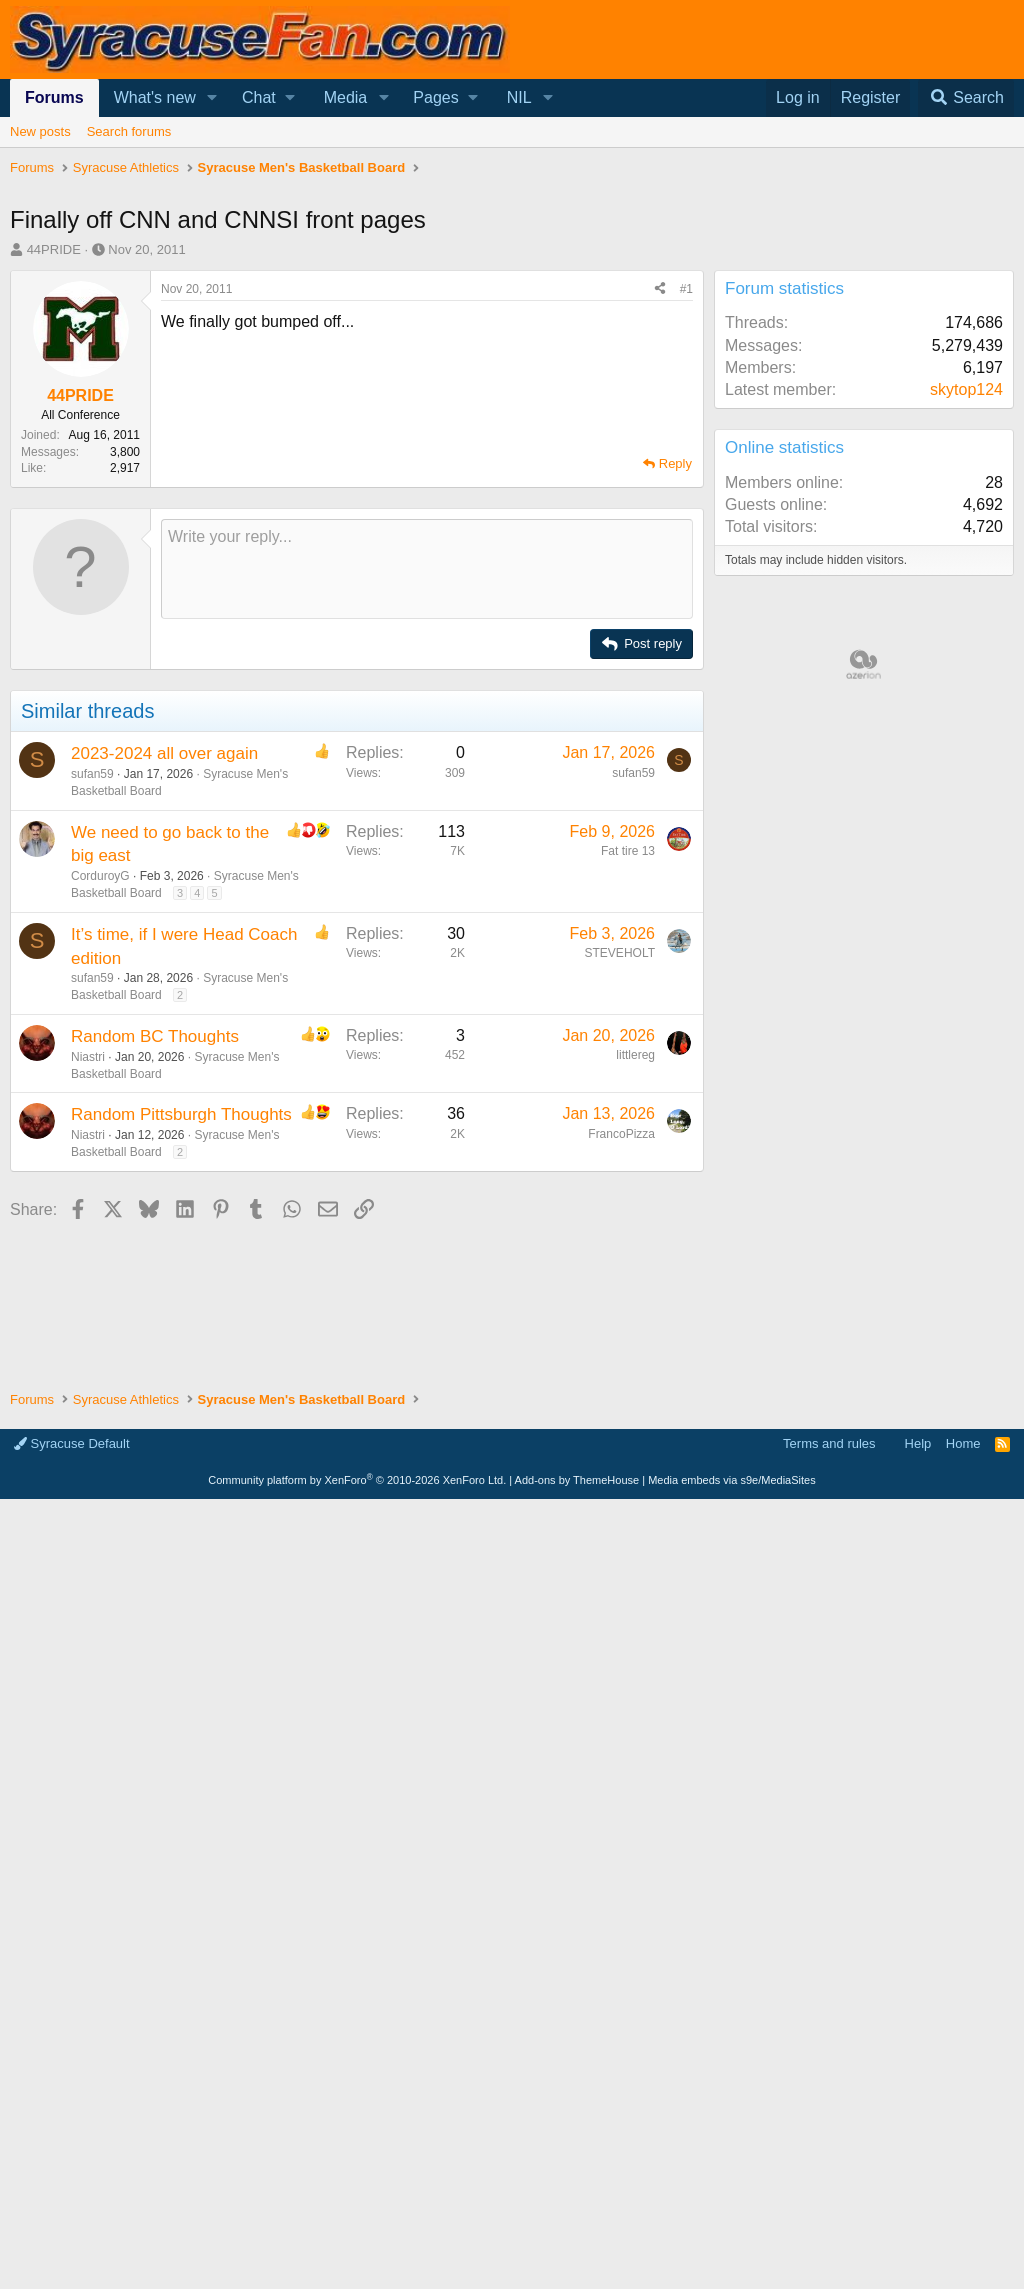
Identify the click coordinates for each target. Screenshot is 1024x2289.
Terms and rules (829, 1443)
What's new (155, 97)
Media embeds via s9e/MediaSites (732, 1480)
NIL (519, 97)
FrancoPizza (621, 1134)
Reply (675, 463)
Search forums (129, 131)
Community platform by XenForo (357, 1480)
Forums (54, 97)
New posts (40, 131)
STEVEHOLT (620, 953)
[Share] (660, 289)
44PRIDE (54, 249)
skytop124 (966, 389)
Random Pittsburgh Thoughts (181, 1114)
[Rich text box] (427, 569)
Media (346, 97)
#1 (686, 289)
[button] (212, 98)
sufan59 (92, 774)
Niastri (88, 1057)
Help (918, 1443)
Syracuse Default (72, 1443)
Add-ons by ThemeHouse (577, 1480)
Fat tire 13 (628, 851)
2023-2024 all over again (164, 753)
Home (963, 1443)
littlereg (635, 1055)
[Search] (966, 98)
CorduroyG (100, 876)
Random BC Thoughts (155, 1036)
